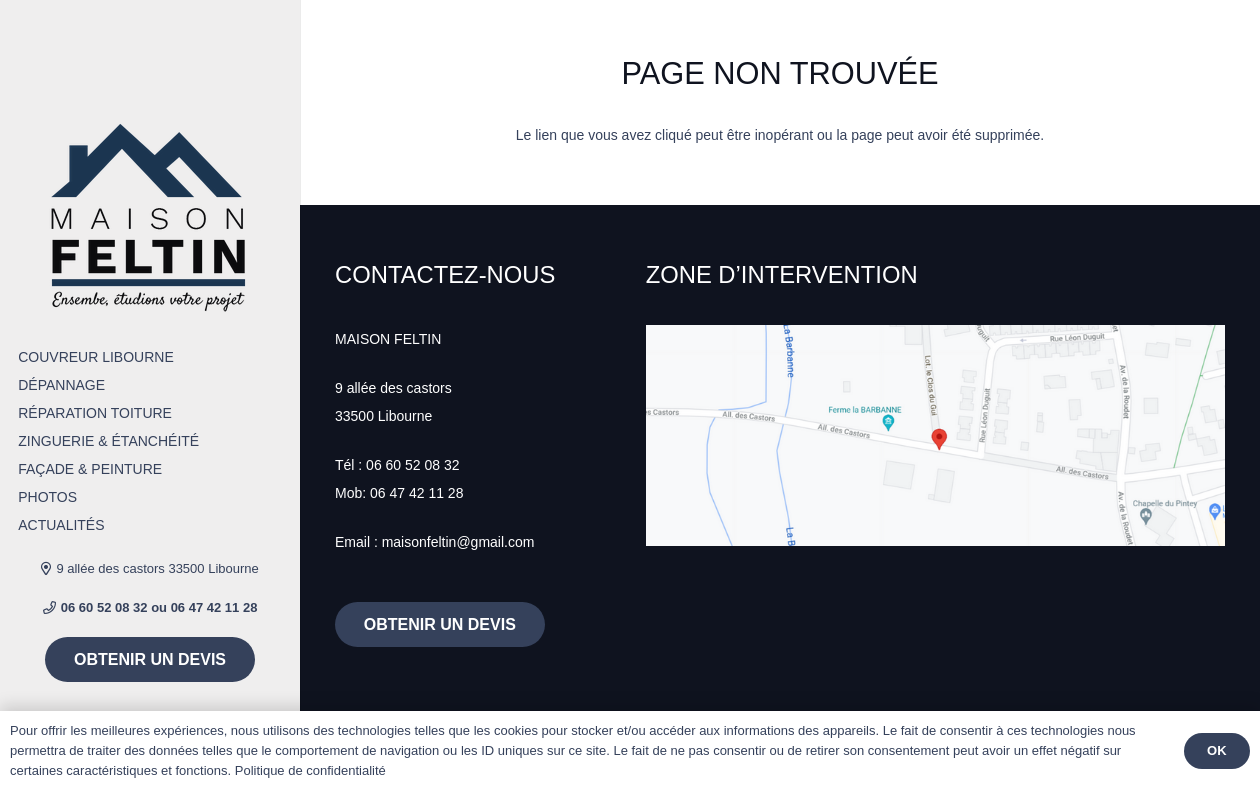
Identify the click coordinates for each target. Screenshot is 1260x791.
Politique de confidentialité (310, 770)
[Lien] (150, 216)
